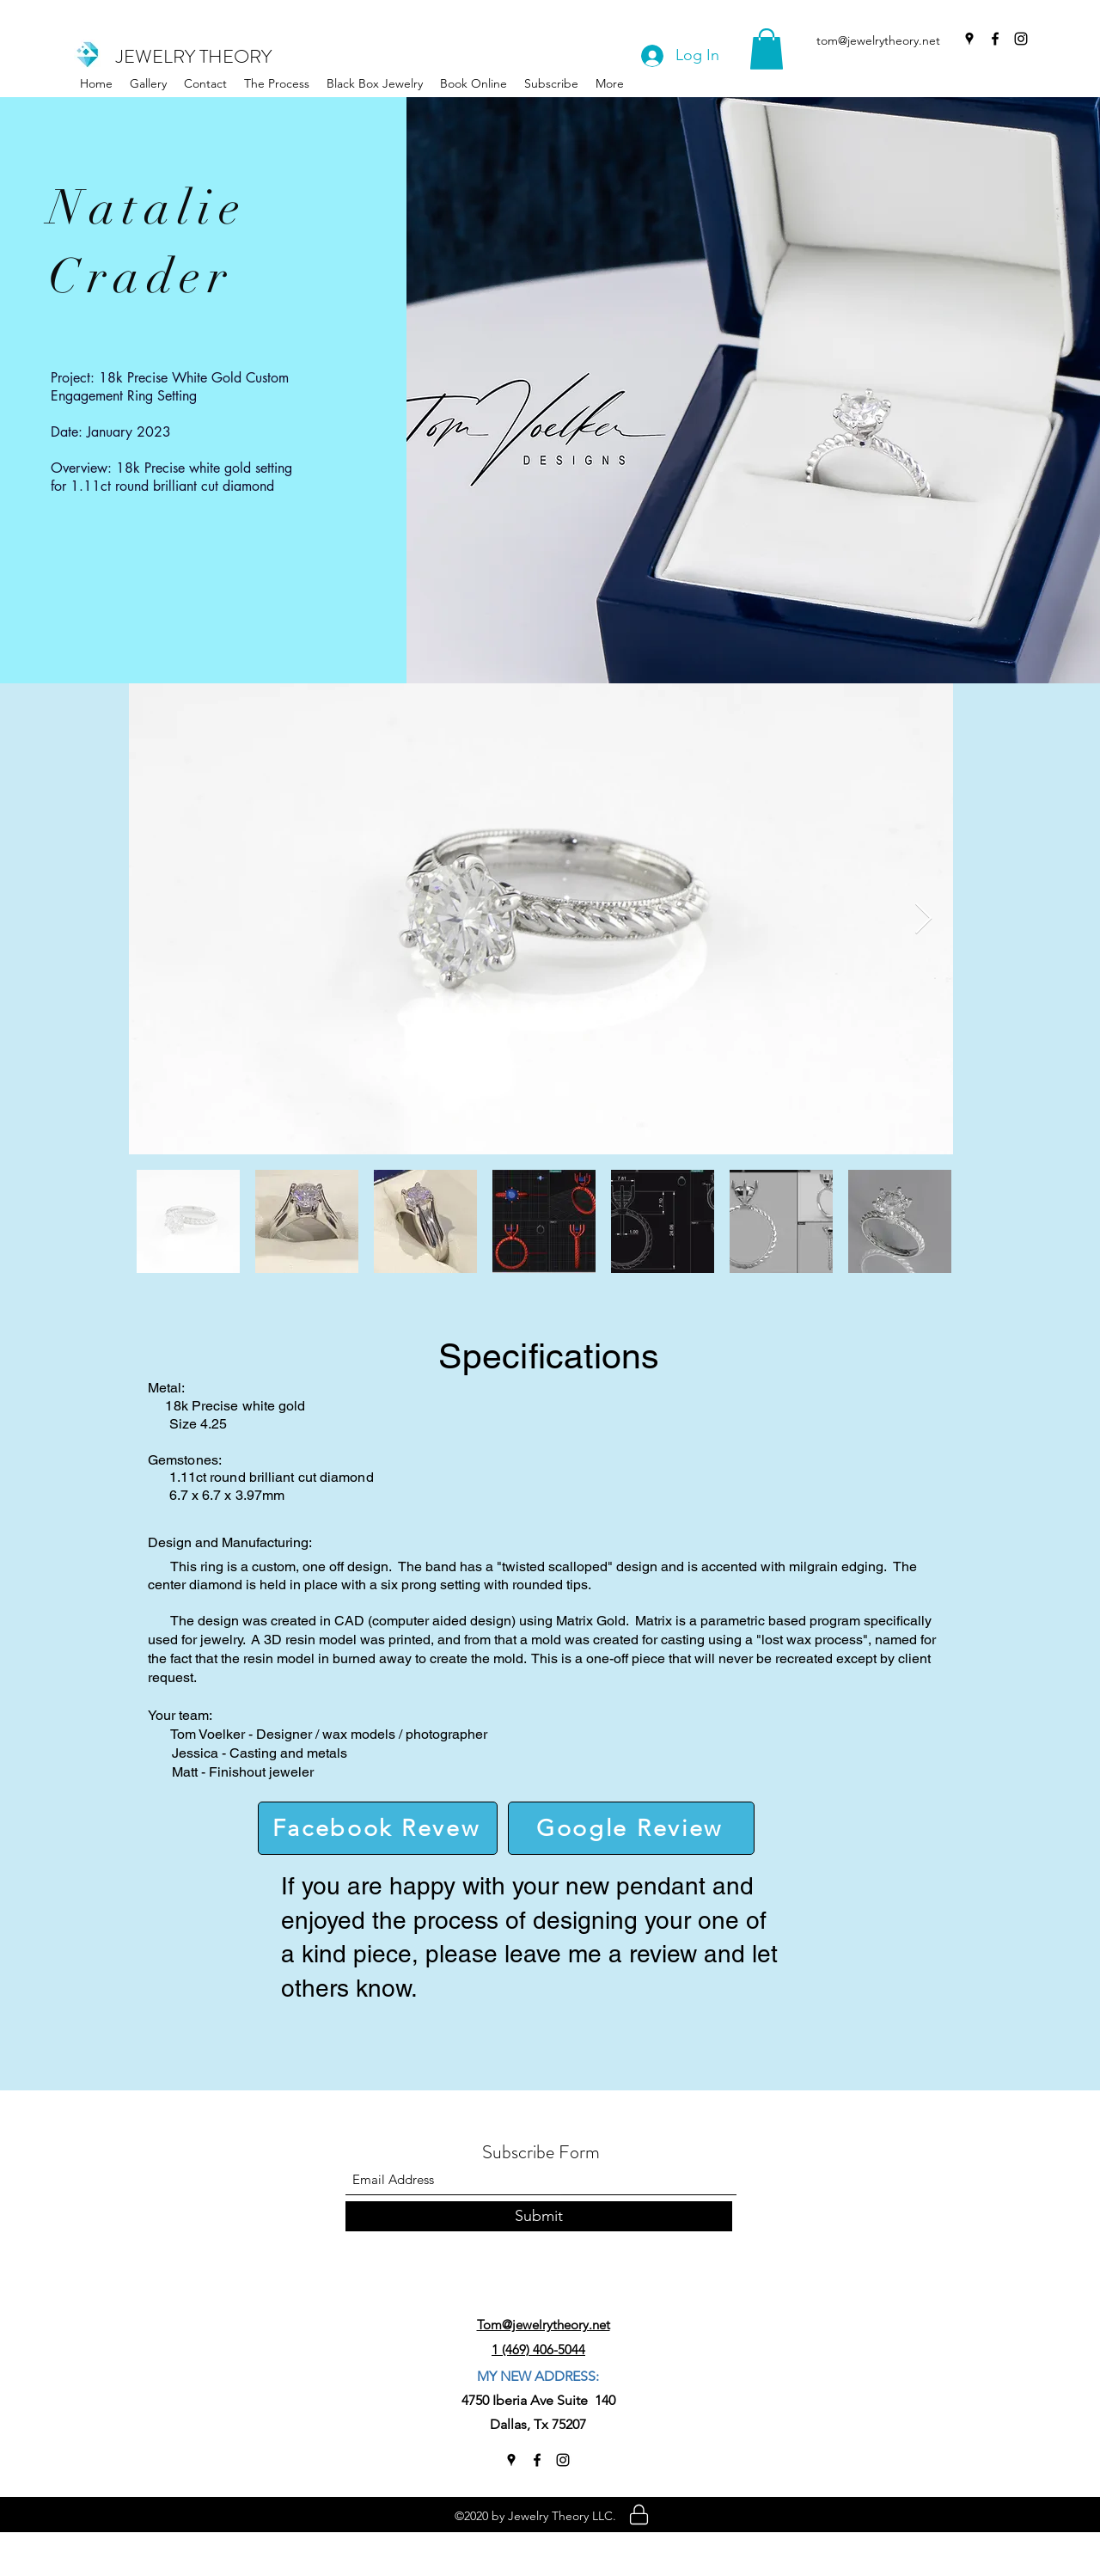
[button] (374, 83)
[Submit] (538, 2216)
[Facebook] (995, 38)
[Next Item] (923, 919)
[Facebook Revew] (378, 1828)
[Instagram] (1021, 38)
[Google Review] (631, 1828)
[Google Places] (969, 38)
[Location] (639, 2514)
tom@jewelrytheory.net (878, 40)
